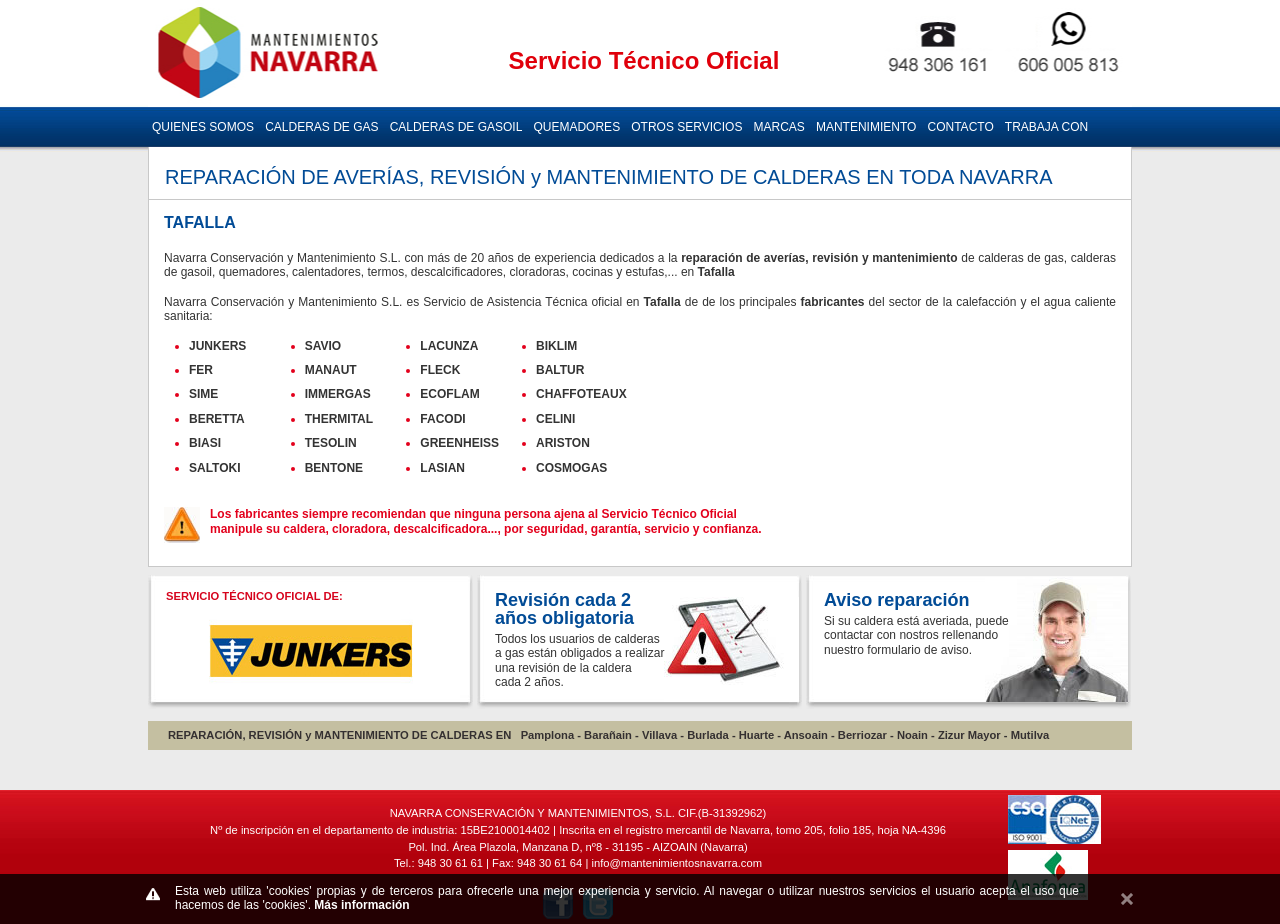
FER (201, 370)
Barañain (608, 735)
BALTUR (560, 370)
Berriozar (862, 735)
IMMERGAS (338, 394)
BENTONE (334, 468)
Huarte (756, 735)
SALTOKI (215, 468)
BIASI (205, 443)
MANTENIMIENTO (866, 127)
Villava (659, 735)
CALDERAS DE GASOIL (456, 127)
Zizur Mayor (969, 735)
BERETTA (217, 419)
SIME (203, 394)
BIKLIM (556, 346)
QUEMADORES (576, 127)
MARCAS (779, 127)
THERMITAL (339, 419)
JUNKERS (217, 346)
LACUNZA (449, 346)
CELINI (555, 419)
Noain (912, 735)
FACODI (442, 419)
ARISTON (563, 443)
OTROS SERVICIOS (686, 127)
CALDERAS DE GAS (321, 127)
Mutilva (1030, 735)
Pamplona (547, 735)
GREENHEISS (459, 443)
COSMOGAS (571, 468)
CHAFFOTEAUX (581, 394)
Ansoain (806, 735)
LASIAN (442, 468)
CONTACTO (961, 127)
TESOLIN (331, 443)
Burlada (708, 735)
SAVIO (323, 346)
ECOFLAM (449, 394)
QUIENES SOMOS (203, 127)
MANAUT (331, 370)
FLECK (440, 370)
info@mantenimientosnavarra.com (676, 863)
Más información (361, 905)
